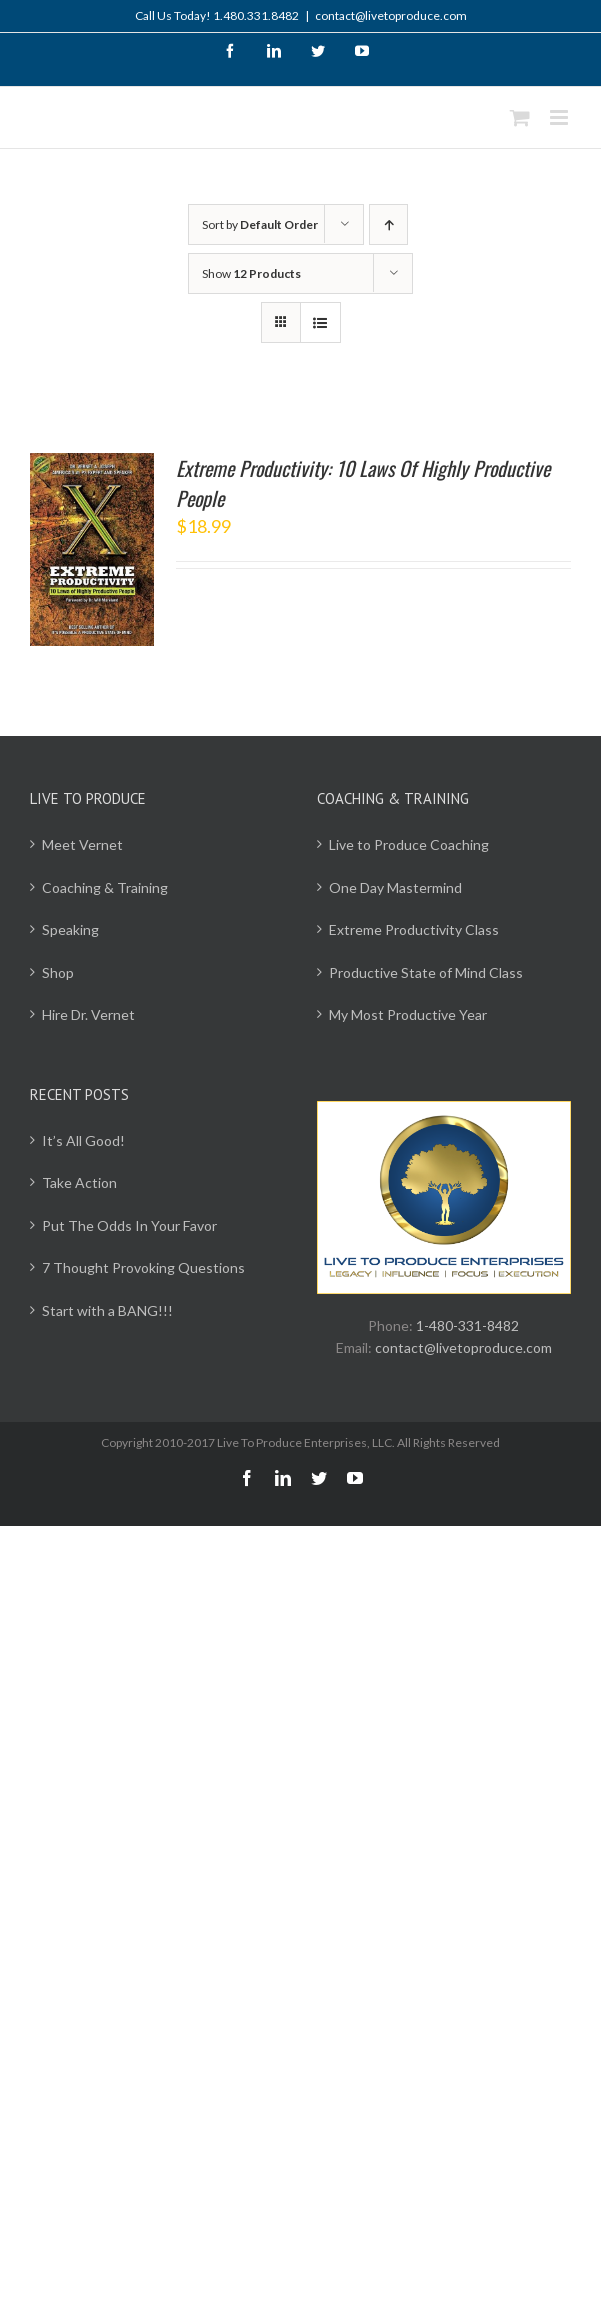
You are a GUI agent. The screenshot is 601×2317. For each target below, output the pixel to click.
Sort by (260, 224)
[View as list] (320, 322)
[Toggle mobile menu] (560, 117)
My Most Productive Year (408, 1014)
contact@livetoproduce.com (391, 15)
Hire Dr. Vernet (88, 1014)
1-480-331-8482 (467, 1325)
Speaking (70, 929)
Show (251, 273)
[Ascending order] (388, 224)
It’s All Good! (83, 1140)
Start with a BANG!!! (107, 1310)
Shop (58, 972)
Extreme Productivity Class (414, 929)
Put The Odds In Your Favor (129, 1225)
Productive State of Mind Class (426, 972)
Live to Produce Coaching (409, 844)
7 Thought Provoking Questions (143, 1267)
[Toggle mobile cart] (520, 117)
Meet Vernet (82, 844)
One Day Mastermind (395, 887)
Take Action (79, 1182)
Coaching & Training (105, 887)
